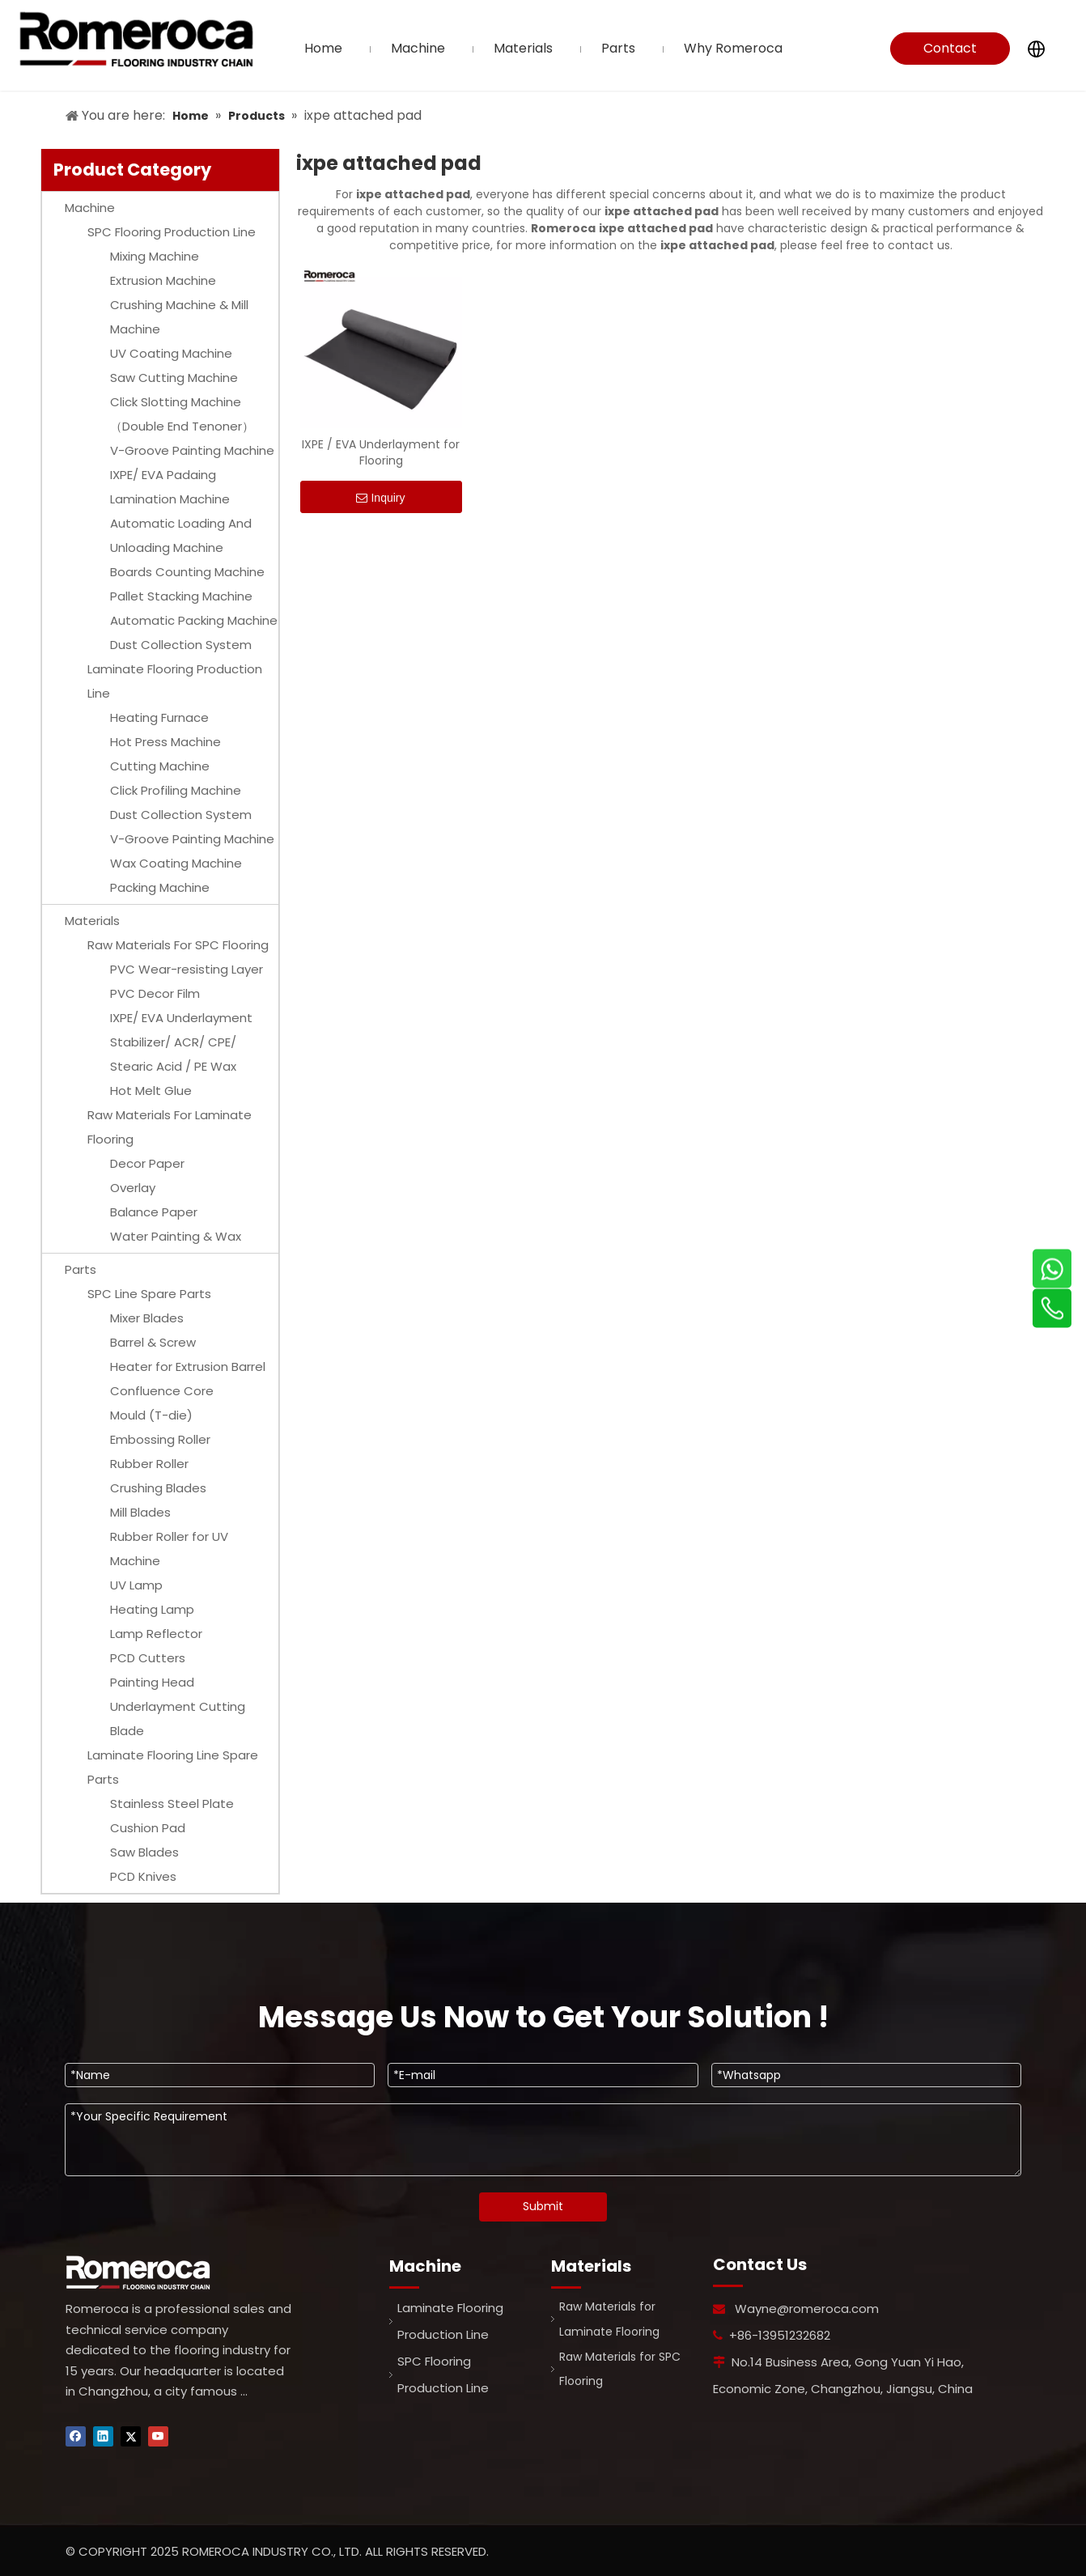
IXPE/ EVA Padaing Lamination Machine (170, 486)
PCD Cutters (147, 1657)
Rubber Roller (149, 1463)
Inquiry (380, 498)
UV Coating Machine (171, 353)
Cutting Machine (160, 766)
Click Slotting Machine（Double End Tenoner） (182, 414)
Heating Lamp (152, 1609)
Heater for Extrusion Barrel (187, 1366)
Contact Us (950, 52)
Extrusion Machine (163, 280)
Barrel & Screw (153, 1342)
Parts (80, 1269)
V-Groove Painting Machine (192, 450)
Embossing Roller (160, 1439)
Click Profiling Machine (175, 790)
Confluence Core (162, 1390)
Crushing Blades (158, 1487)
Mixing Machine (154, 256)
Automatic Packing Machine (194, 620)
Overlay (132, 1187)
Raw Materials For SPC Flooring (178, 944)
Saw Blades (144, 1852)
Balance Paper (153, 1211)
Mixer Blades (147, 1317)
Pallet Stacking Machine (181, 596)
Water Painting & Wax (175, 1236)
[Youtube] (158, 2436)
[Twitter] (131, 2436)
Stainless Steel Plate (172, 1803)
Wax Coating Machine (176, 863)
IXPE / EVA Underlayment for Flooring (381, 452)
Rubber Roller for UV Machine (169, 1548)
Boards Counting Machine (187, 571)
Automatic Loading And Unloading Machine (181, 535)
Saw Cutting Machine (174, 377)
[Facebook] (76, 2436)
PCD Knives (143, 1876)
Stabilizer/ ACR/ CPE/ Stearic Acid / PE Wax (173, 1054)
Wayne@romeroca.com (807, 2308)
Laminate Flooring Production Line (174, 681)
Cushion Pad (147, 1827)
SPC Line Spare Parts (149, 1293)
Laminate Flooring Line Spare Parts (172, 1767)
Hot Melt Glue (151, 1090)
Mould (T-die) (151, 1415)
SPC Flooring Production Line (171, 231)
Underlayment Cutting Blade (177, 1718)
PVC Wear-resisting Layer (186, 969)
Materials (92, 920)
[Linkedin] (103, 2436)
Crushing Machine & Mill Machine (179, 316)
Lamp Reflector (156, 1633)
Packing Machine (160, 887)
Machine (90, 207)
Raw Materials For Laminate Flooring (169, 1127)
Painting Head (152, 1682)
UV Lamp (136, 1585)
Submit (543, 2206)
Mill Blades (140, 1512)
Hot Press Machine (165, 741)
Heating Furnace (159, 717)
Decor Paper (147, 1163)
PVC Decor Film (155, 993)
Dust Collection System (181, 644)
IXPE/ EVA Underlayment (181, 1017)
